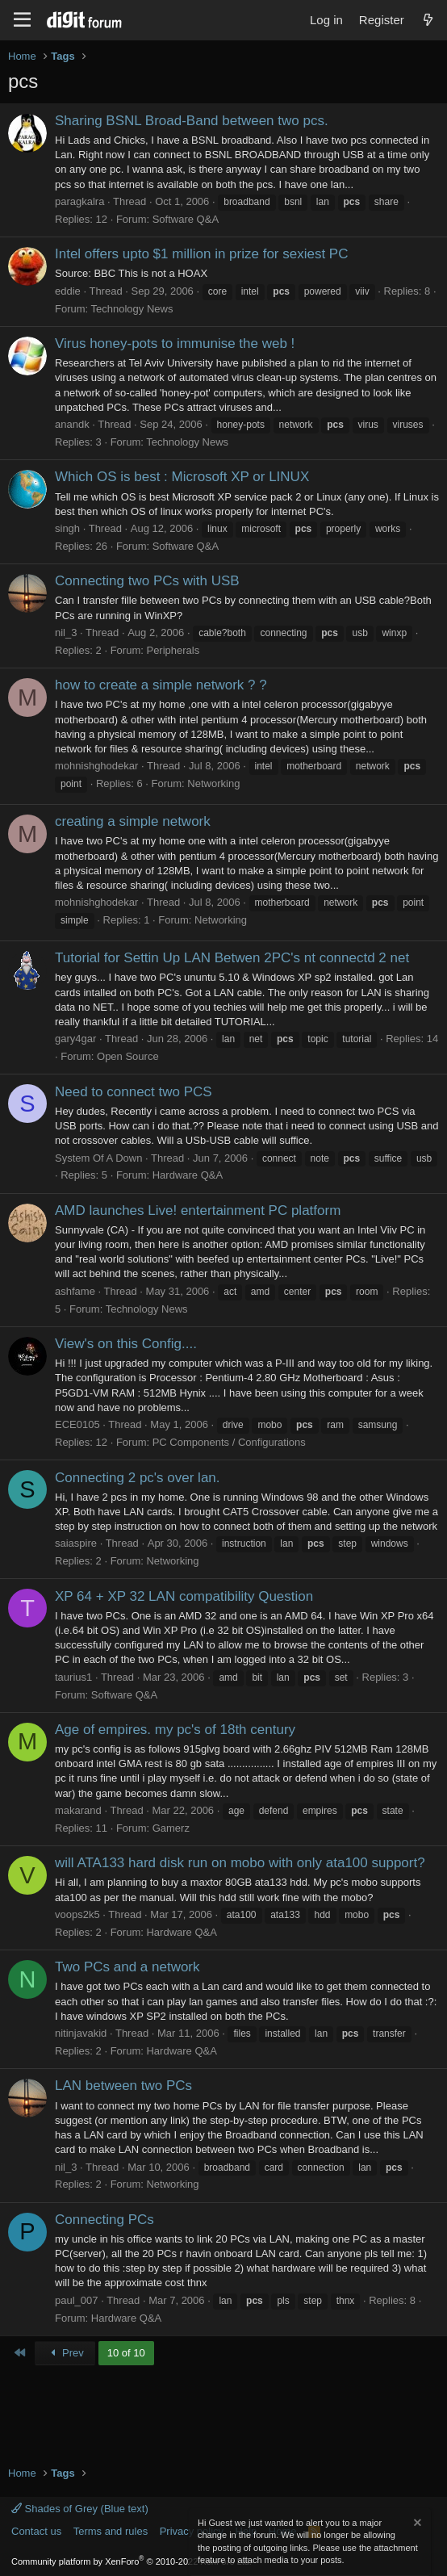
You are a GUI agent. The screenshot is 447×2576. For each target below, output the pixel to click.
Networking (213, 783)
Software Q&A (185, 219)
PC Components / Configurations (229, 1442)
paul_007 (76, 2300)
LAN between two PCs (123, 2085)
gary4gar (75, 1038)
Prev (65, 2353)
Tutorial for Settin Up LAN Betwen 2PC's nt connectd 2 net (232, 957)
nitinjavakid (81, 2033)
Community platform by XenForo (131, 2561)
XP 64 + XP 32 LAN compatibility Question (184, 1596)
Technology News (132, 309)
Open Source (128, 1056)
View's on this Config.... (126, 1343)
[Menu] (22, 20)
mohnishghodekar (96, 766)
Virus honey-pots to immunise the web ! (175, 343)
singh (67, 528)
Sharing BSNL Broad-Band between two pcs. (191, 120)
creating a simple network (133, 821)
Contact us (36, 2531)
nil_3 (66, 632)
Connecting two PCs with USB (147, 581)
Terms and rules (110, 2531)
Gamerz (171, 1828)
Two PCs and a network (127, 1967)
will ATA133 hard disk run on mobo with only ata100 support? (240, 1862)
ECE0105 (77, 1424)
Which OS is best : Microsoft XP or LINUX (182, 476)
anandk (72, 424)
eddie (68, 291)
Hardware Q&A (187, 1175)
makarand (78, 1810)
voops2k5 (77, 1914)
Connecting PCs (104, 2219)
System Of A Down (98, 1158)
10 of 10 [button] (126, 2353)
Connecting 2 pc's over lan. (137, 1477)
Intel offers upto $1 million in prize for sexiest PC (201, 254)
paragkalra (79, 201)
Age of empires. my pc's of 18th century (175, 1729)
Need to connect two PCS (133, 1092)
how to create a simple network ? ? (161, 685)
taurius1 (73, 1677)
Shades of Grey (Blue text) (79, 2509)
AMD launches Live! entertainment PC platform (197, 1210)
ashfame (75, 1291)
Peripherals (172, 650)
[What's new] (428, 20)
